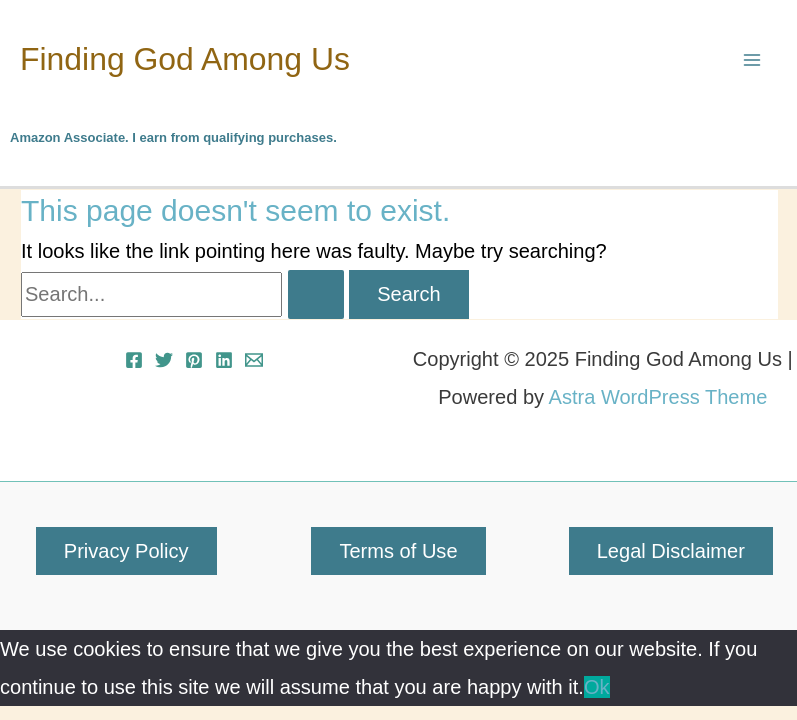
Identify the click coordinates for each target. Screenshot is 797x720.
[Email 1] (254, 360)
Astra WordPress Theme (658, 397)
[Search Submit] (316, 294)
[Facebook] (134, 360)
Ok (597, 687)
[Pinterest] (194, 360)
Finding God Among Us (185, 59)
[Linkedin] (224, 360)
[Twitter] (164, 360)
